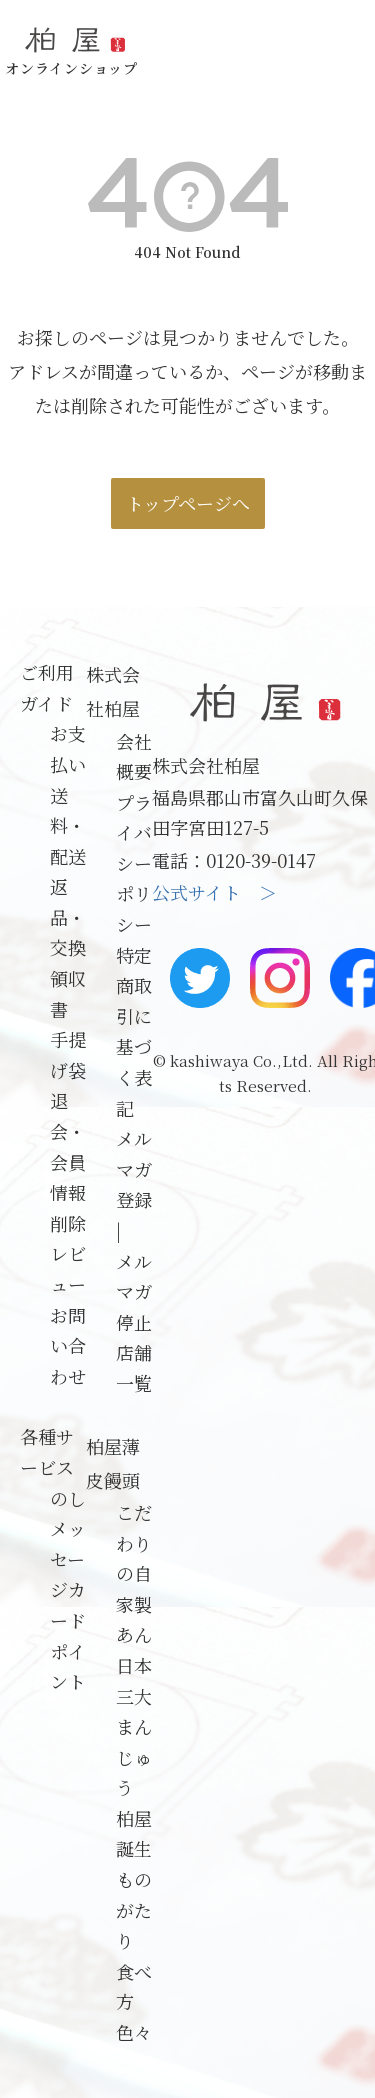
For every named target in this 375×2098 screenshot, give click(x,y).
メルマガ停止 (134, 1291)
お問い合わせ (68, 1345)
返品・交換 (68, 916)
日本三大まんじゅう (134, 1726)
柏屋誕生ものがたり (134, 1879)
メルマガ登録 (134, 1168)
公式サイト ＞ (214, 892)
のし (68, 1498)
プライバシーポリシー (134, 863)
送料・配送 (68, 825)
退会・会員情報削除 (68, 1161)
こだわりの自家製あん (134, 1573)
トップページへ (188, 503)
